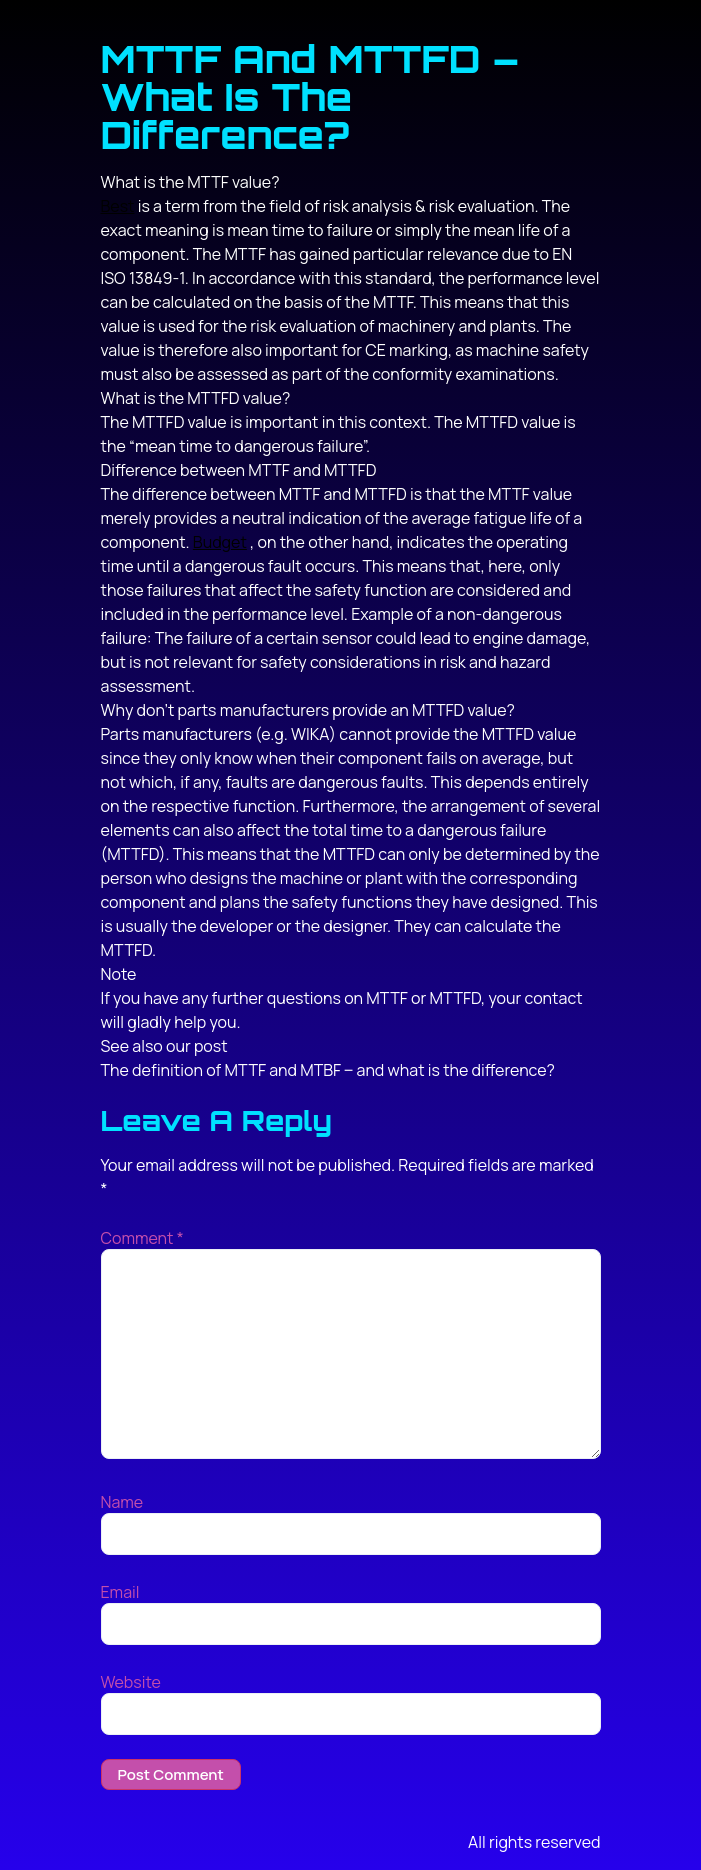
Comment (142, 1238)
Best (118, 206)
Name (122, 1502)
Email (120, 1592)
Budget (220, 542)
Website (131, 1682)
